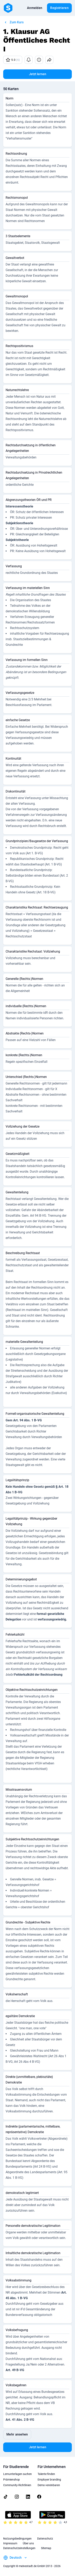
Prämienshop (11, 2479)
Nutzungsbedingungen (17, 2538)
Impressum (10, 2543)
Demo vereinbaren (49, 2485)
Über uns (28, 2543)
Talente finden (46, 2474)
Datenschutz (45, 2538)
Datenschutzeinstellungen (19, 2548)
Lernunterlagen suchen (17, 2474)
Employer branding (49, 2479)
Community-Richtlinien (17, 2485)
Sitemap (46, 2548)
